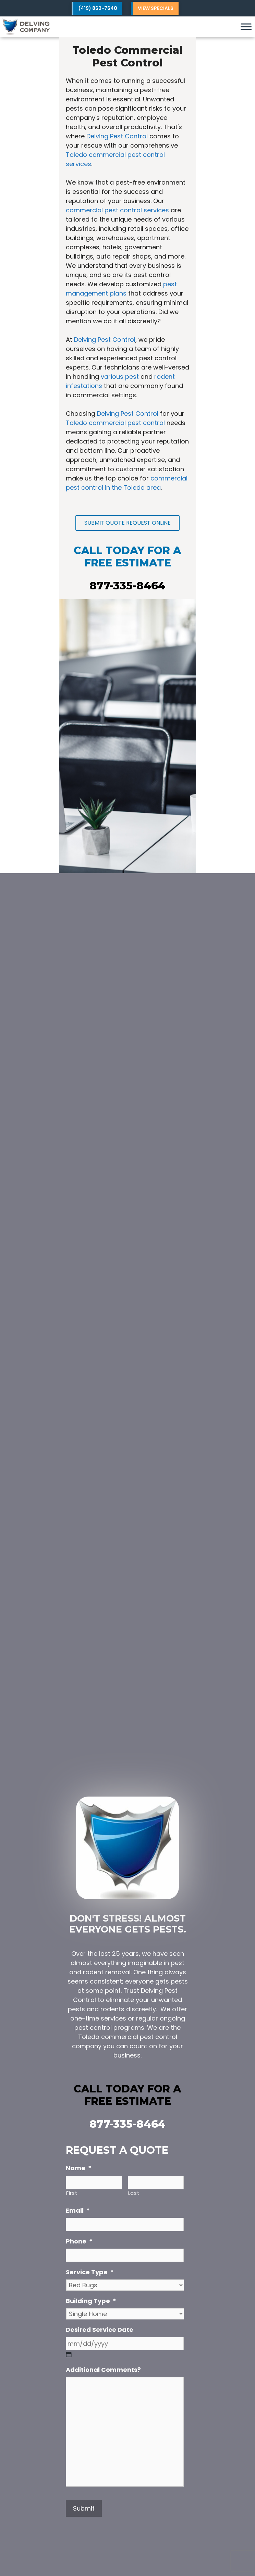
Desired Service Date (99, 2330)
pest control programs (109, 2027)
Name (79, 2168)
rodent (93, 1972)
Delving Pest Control (117, 136)
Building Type (91, 2301)
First (71, 2193)
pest (177, 1963)
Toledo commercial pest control (115, 422)
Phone (79, 2241)
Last (133, 2193)
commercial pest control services (117, 210)
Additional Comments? (103, 2370)
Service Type (90, 2272)
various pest (120, 376)
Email (78, 2210)
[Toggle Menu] (246, 26)
